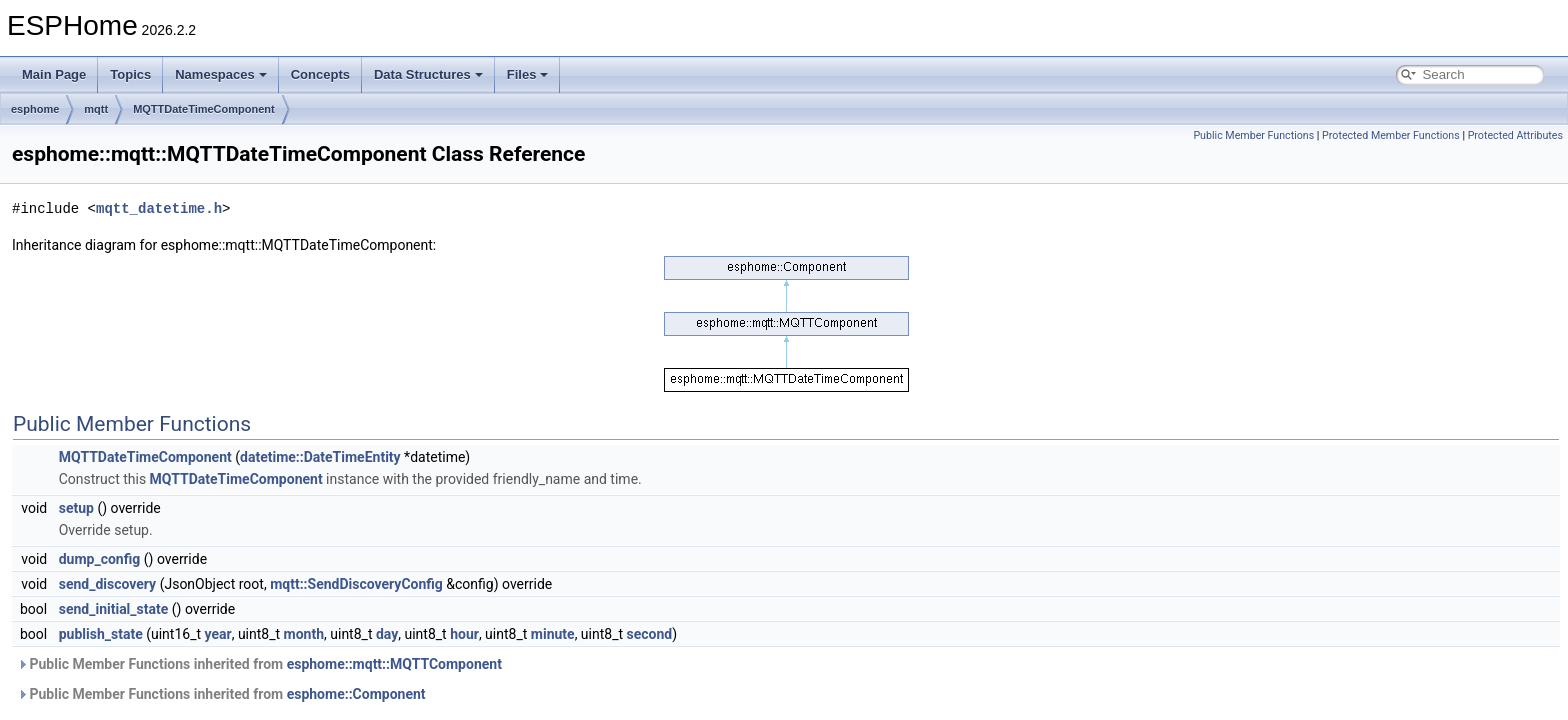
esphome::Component (356, 694)
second (650, 634)
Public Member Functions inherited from (259, 664)
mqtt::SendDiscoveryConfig (356, 584)
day (387, 634)
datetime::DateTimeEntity (320, 457)
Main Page (54, 74)
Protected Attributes (1515, 135)
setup (76, 508)
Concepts (320, 74)
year (218, 634)
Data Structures (428, 74)
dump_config (100, 559)
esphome (35, 109)
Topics (130, 74)
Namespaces (221, 74)
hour (464, 634)
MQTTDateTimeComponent (204, 109)
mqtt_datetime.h (159, 208)
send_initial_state (114, 609)
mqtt (96, 109)
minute (553, 634)
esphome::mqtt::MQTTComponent (394, 664)
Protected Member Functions (1391, 135)
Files (528, 74)
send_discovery (107, 584)
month (304, 634)
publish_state (101, 634)
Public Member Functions (1253, 135)
